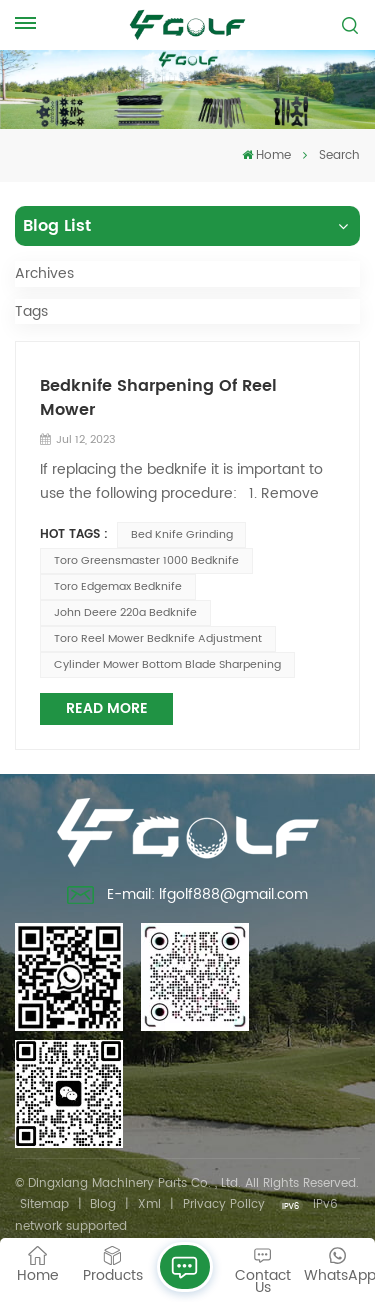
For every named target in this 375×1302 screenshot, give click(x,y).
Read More (107, 708)
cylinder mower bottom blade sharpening (167, 665)
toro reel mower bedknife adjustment (158, 639)
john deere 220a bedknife (125, 613)
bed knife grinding (182, 535)
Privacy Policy (224, 1204)
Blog (103, 1204)
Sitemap (44, 1204)
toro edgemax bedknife (118, 587)
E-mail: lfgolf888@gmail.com (187, 897)
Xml (149, 1204)
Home (266, 155)
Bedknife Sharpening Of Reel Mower (158, 398)
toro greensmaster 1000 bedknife (146, 561)
